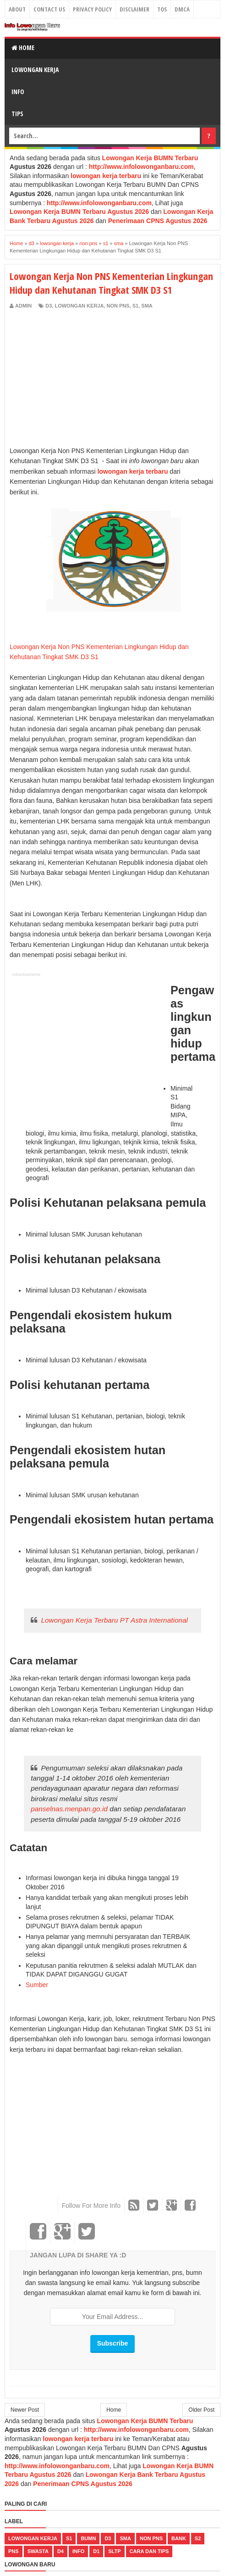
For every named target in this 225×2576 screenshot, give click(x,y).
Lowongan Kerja (35, 69)
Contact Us (49, 9)
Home (22, 47)
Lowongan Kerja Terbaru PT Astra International (114, 1620)
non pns (118, 305)
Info (17, 91)
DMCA (182, 9)
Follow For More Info (91, 2205)
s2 (198, 2538)
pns (13, 2551)
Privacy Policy (92, 9)
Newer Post (25, 2410)
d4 (60, 2551)
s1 (135, 305)
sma (146, 305)
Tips (17, 113)
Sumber (37, 1984)
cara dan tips (149, 2551)
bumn (88, 2538)
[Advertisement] (87, 378)
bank (178, 2538)
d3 (48, 305)
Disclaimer (134, 9)
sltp (114, 2551)
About (17, 9)
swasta (38, 2551)
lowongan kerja (79, 305)
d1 (96, 2551)
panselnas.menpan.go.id (69, 1809)
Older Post (201, 2410)
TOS (162, 9)
